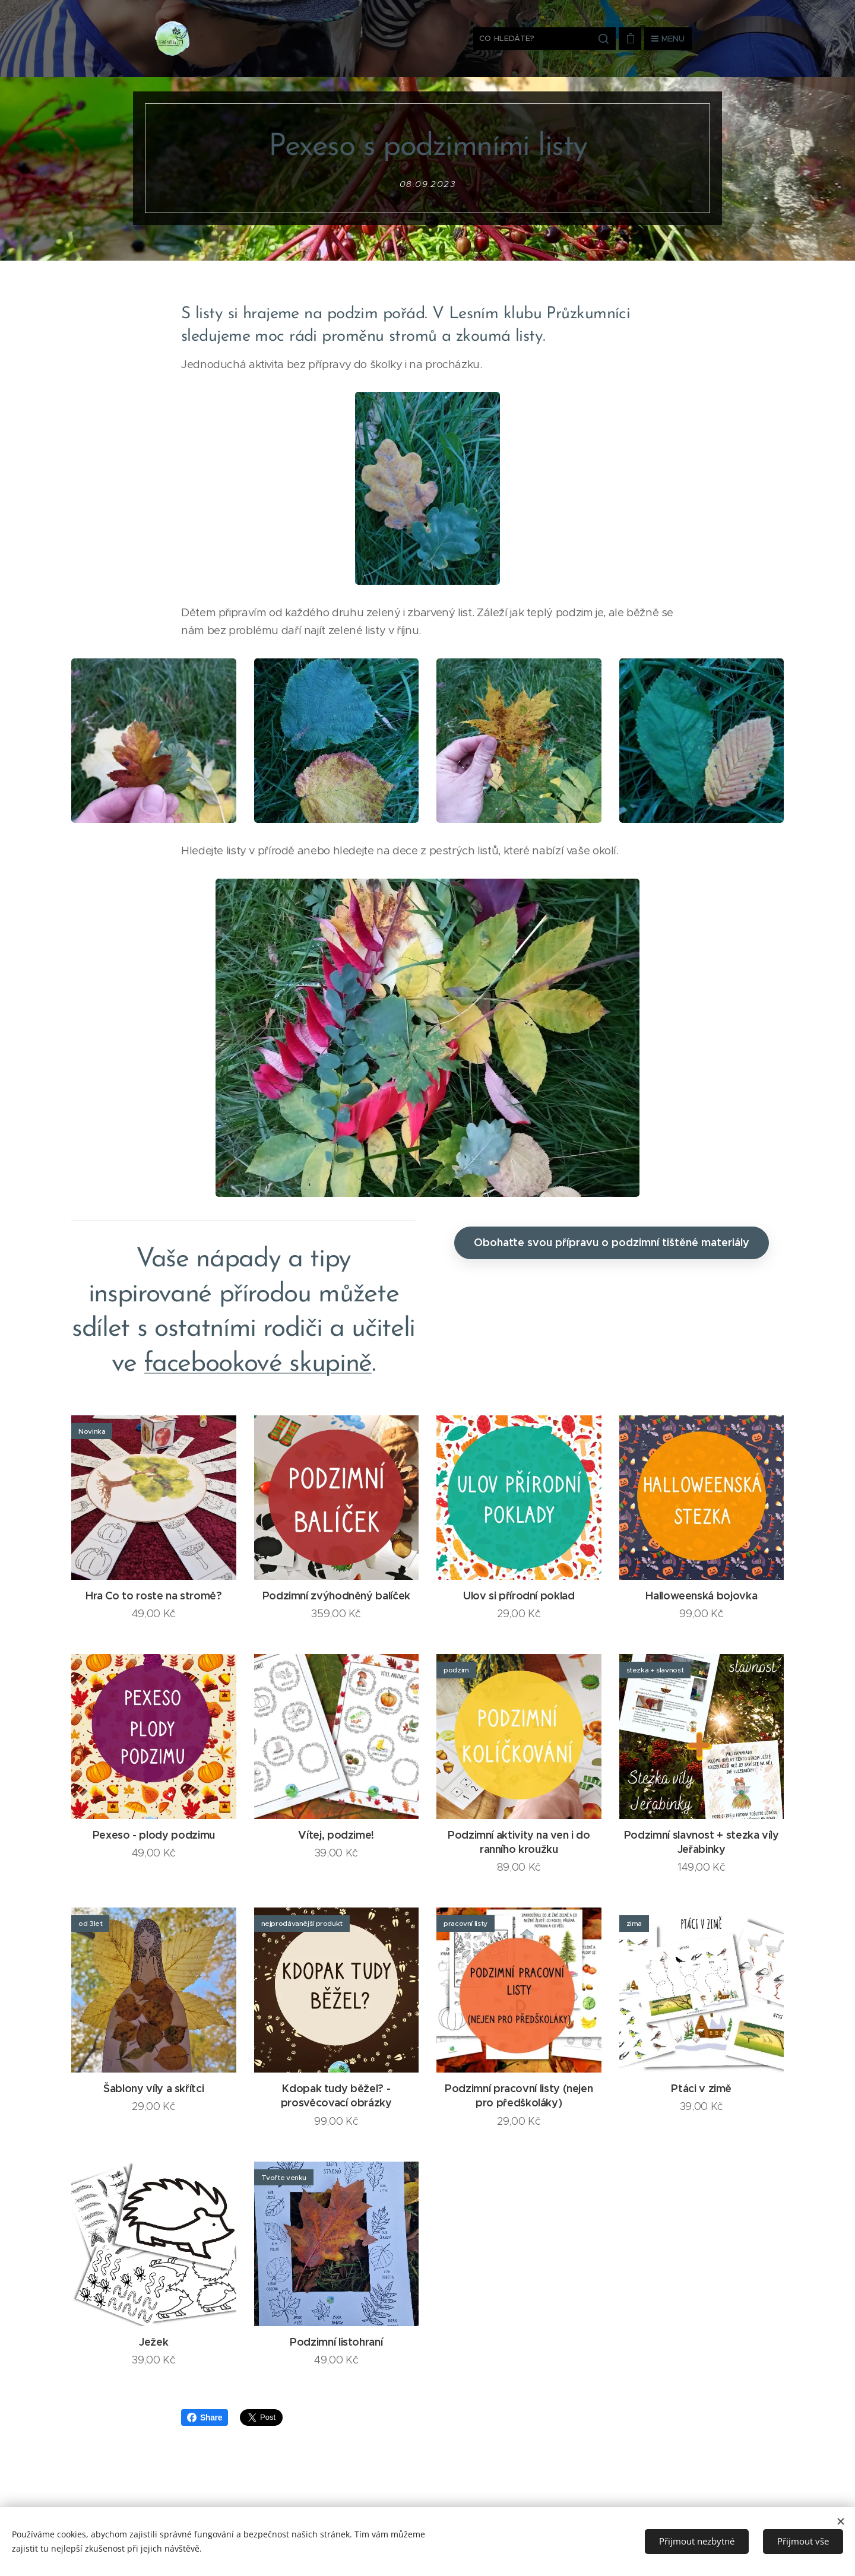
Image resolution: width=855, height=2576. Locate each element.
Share (204, 2417)
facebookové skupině (257, 1363)
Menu (668, 38)
